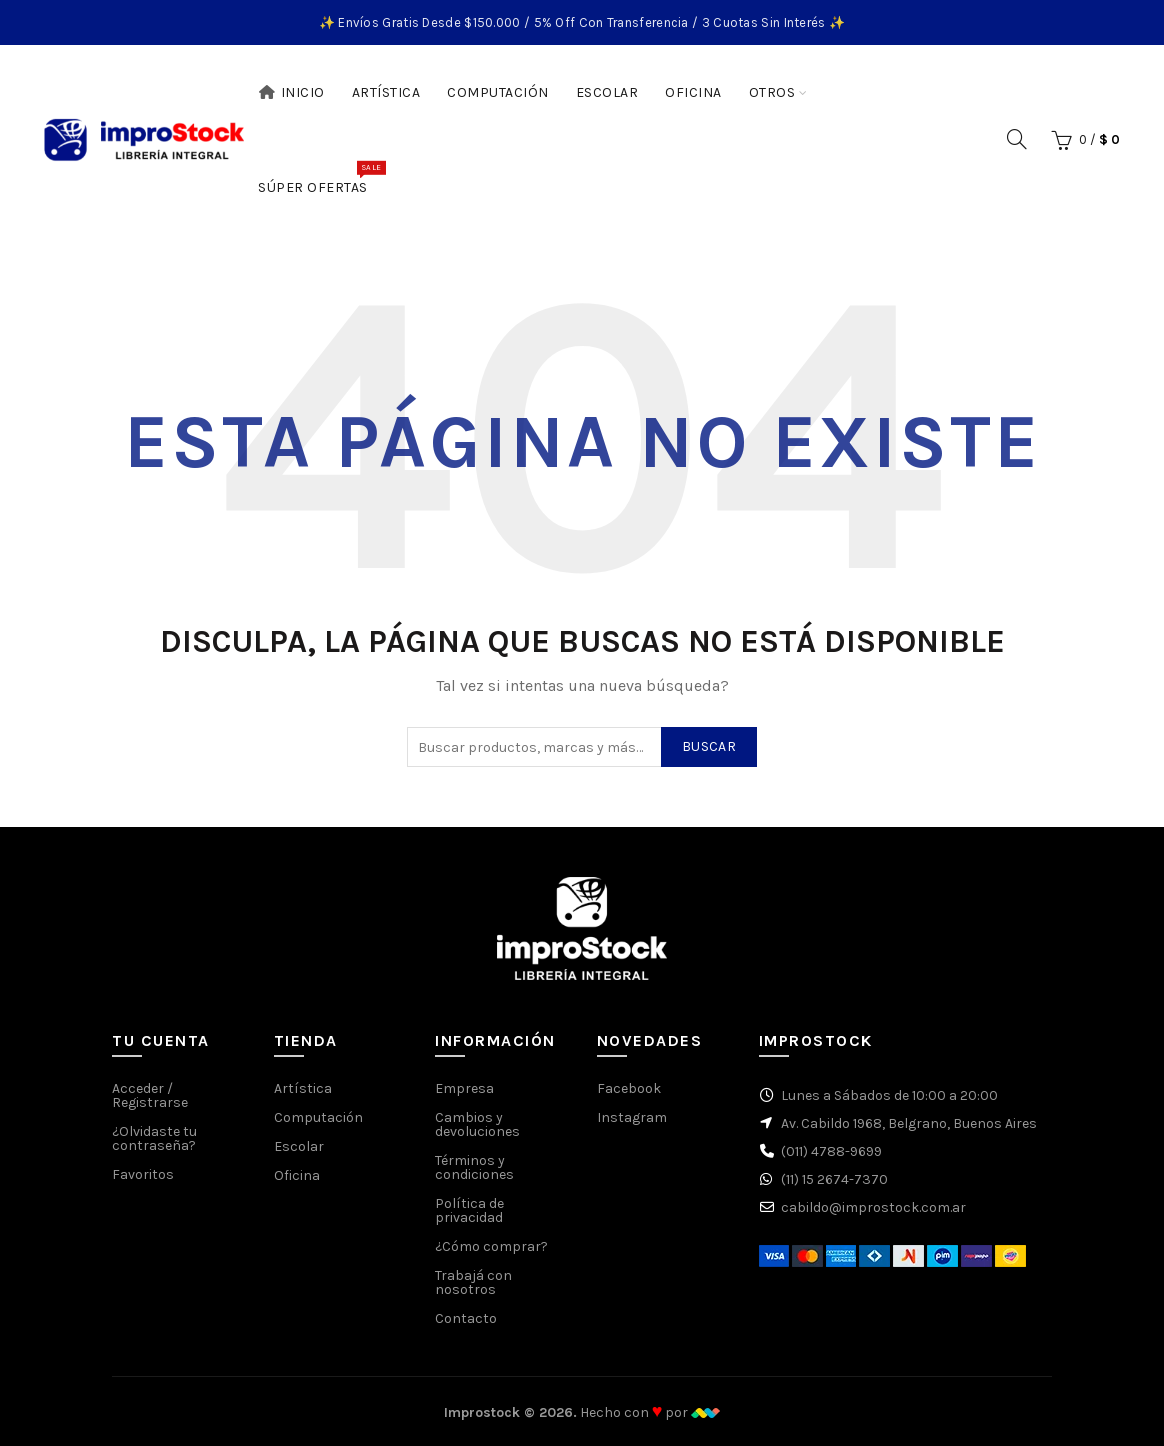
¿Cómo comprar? (491, 1246)
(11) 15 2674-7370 (834, 1179)
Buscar (709, 746)
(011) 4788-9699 (831, 1151)
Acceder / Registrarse (150, 1095)
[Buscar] (1017, 139)
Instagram (632, 1117)
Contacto (466, 1318)
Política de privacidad (469, 1210)
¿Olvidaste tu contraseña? (154, 1138)
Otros (772, 92)
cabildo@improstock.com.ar (873, 1207)
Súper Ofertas (319, 178)
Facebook (629, 1088)
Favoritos (143, 1174)
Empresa (464, 1088)
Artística (386, 92)
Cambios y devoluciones (477, 1124)
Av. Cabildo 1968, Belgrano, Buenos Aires (909, 1123)
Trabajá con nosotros (473, 1282)
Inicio (291, 92)
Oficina (693, 92)
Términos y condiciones (474, 1167)
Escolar (607, 92)
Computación (498, 92)
